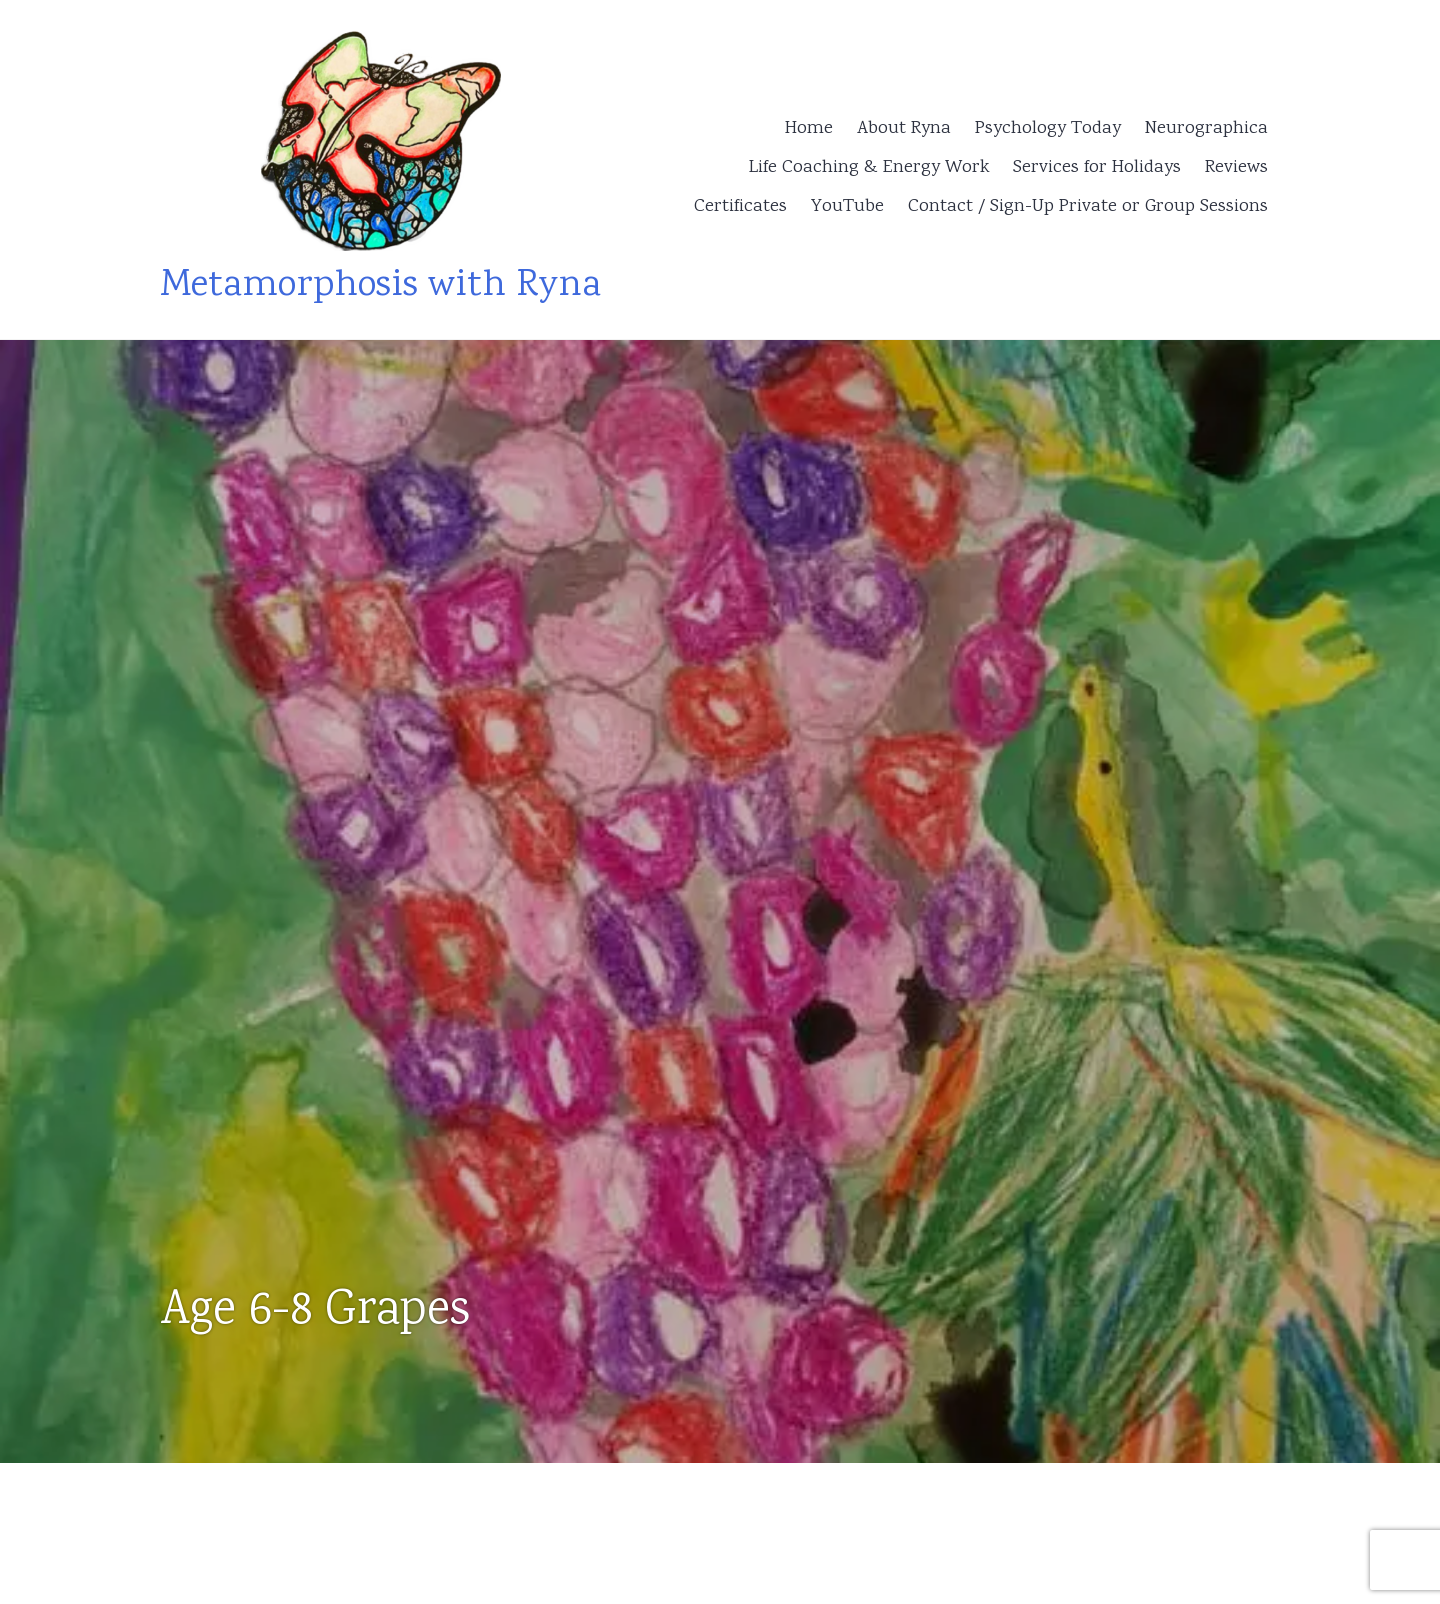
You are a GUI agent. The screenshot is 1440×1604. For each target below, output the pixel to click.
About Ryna (904, 129)
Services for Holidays (1097, 168)
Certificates (740, 207)
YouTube (847, 207)
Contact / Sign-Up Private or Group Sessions (1088, 207)
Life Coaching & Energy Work (869, 168)
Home (809, 129)
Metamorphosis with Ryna (380, 286)
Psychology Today (1048, 129)
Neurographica (1206, 129)
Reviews (1236, 168)
